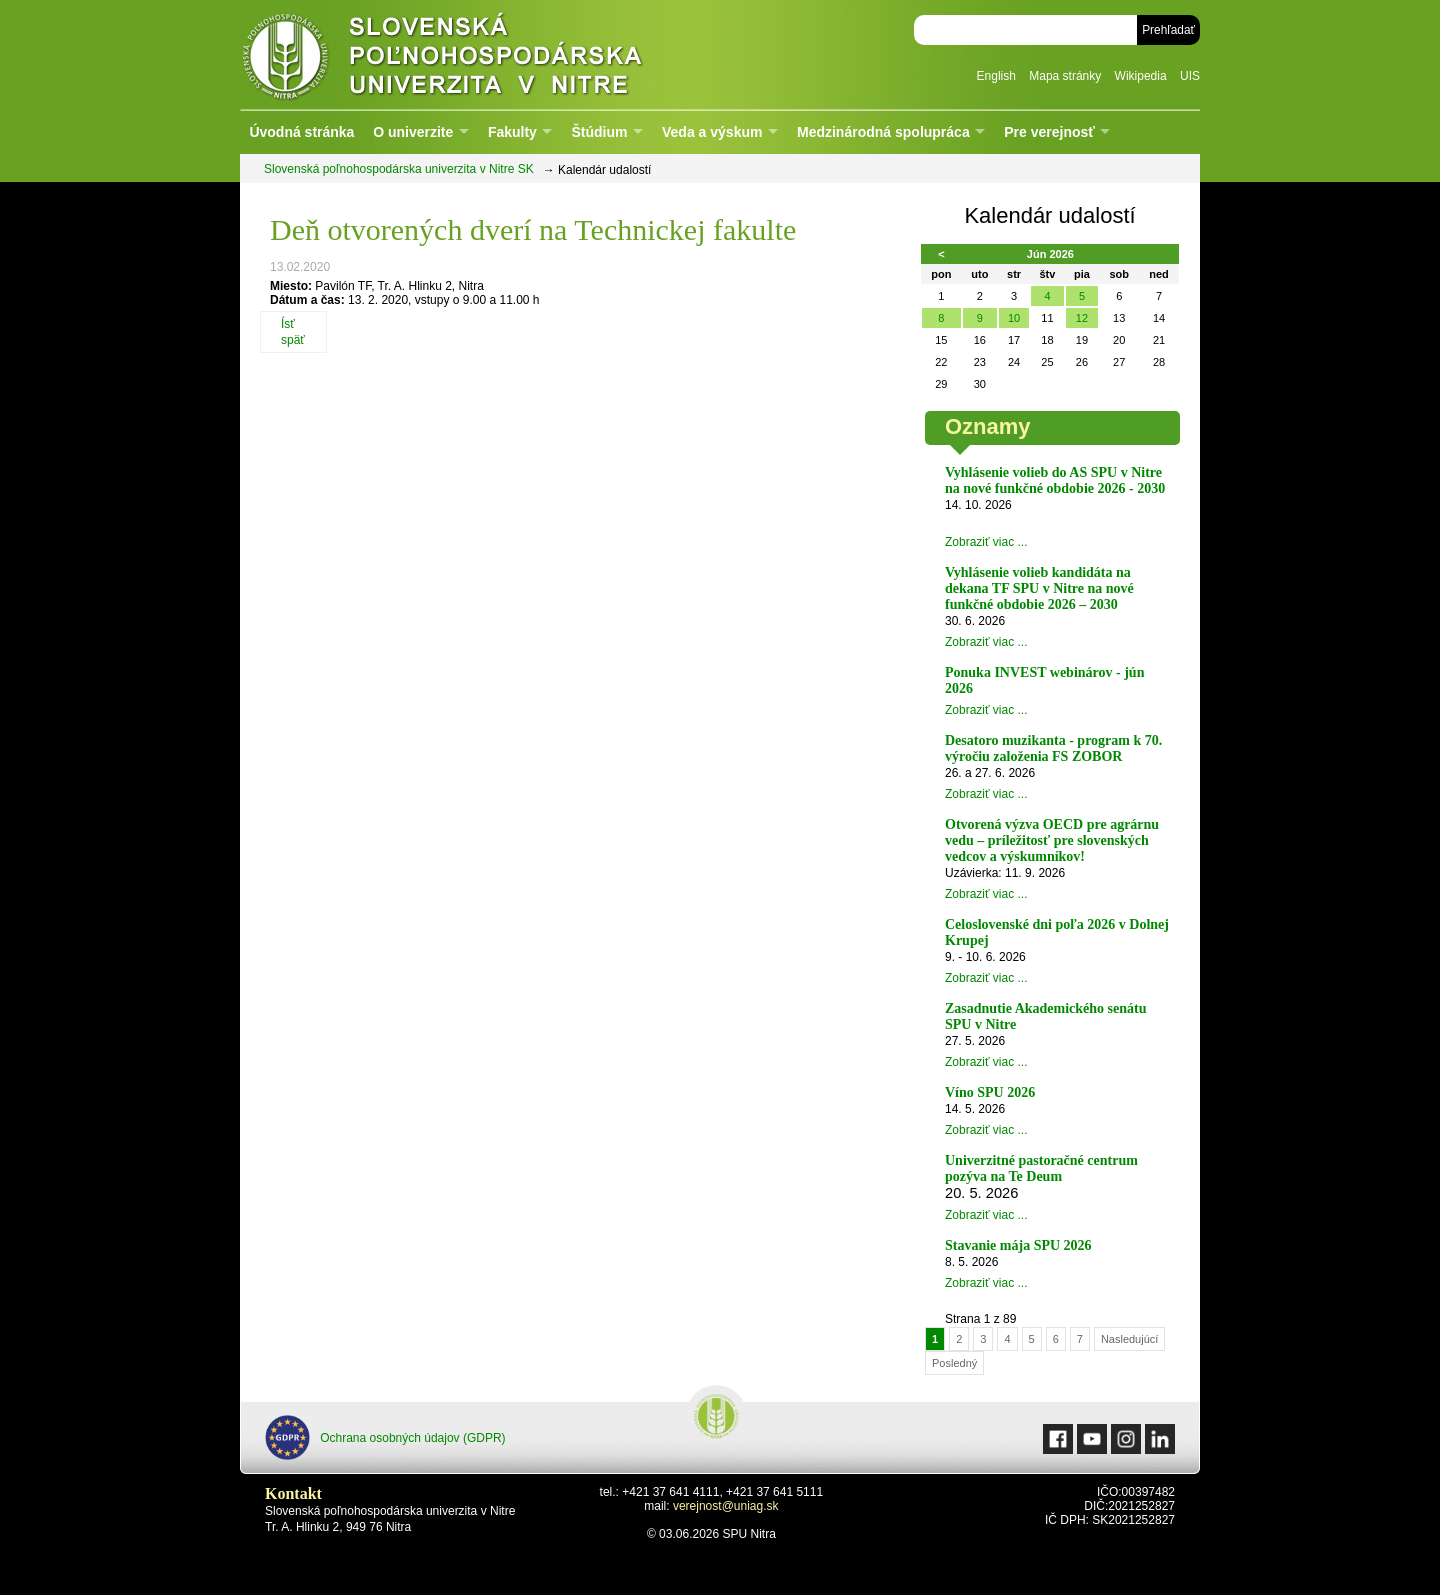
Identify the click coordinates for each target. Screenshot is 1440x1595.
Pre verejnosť (1049, 132)
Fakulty (512, 132)
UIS (1190, 76)
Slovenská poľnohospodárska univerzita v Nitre (485, 54)
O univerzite (413, 132)
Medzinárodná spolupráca (883, 132)
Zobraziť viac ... (986, 542)
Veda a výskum (712, 132)
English (996, 76)
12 (1082, 318)
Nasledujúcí (1129, 1339)
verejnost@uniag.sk (726, 1506)
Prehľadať (1168, 30)
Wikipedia (1141, 76)
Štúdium (599, 132)
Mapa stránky (1065, 76)
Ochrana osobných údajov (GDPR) (385, 1437)
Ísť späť (293, 332)
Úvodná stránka (301, 132)
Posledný (954, 1363)
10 (1014, 318)
